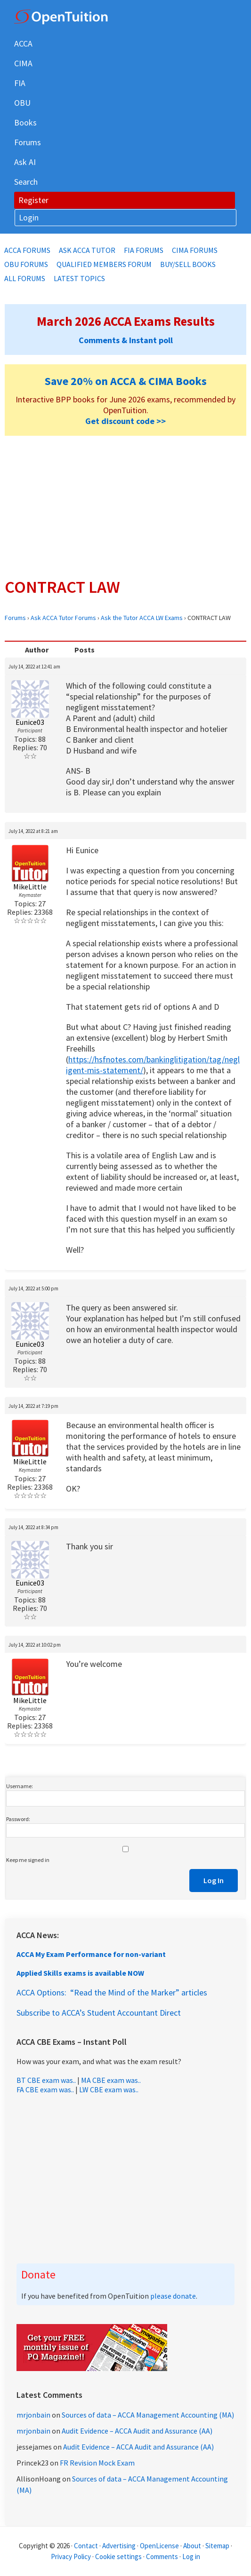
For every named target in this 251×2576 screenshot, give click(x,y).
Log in (191, 2556)
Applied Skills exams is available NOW (80, 1973)
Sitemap (217, 2545)
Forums (15, 617)
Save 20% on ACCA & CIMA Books (126, 381)
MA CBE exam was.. (111, 2080)
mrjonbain (33, 2414)
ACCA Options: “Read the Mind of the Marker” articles (111, 1992)
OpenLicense (160, 2545)
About (192, 2545)
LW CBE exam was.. (108, 2089)
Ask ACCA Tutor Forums (63, 617)
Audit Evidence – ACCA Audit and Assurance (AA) (137, 2430)
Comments (162, 2556)
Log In (213, 1880)
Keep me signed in (27, 1859)
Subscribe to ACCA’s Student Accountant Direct (98, 2012)
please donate (173, 2296)
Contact (86, 2545)
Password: (18, 1818)
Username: (19, 1786)
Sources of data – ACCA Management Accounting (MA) (148, 2414)
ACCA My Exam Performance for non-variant (91, 1954)
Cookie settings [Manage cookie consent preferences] (118, 2556)
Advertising (119, 2545)
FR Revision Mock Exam (97, 2462)
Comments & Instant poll (126, 340)
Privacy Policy (71, 2556)
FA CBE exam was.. (45, 2089)
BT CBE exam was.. (46, 2080)
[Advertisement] (125, 506)
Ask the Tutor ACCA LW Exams (142, 617)
